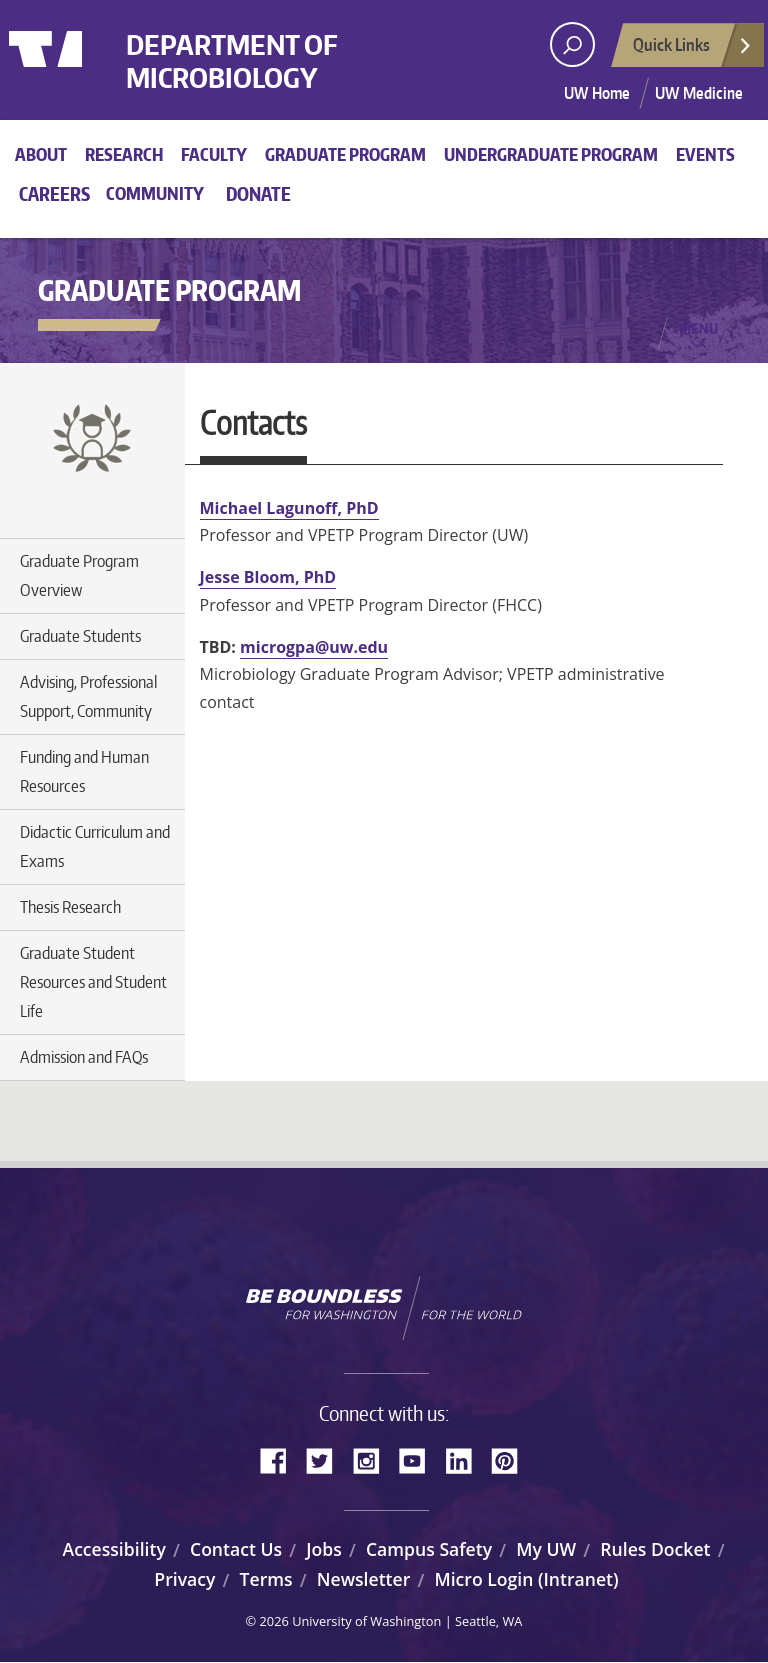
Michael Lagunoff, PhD (289, 508)
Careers (54, 193)
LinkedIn (466, 1459)
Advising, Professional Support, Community (88, 696)
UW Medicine (699, 93)
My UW (546, 1549)
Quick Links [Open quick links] (693, 50)
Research (124, 154)
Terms (266, 1579)
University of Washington (90, 75)
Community (155, 193)
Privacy (184, 1579)
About (41, 154)
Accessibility (114, 1549)
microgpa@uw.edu (314, 647)
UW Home (597, 93)
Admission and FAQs (84, 1057)
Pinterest (512, 1459)
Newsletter (364, 1579)
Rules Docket (655, 1549)
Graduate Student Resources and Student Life (93, 982)
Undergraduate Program (551, 154)
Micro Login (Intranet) (526, 1579)
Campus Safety (429, 1549)
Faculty (214, 154)
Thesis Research (70, 907)
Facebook (281, 1459)
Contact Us (236, 1549)
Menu (698, 328)
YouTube (420, 1459)
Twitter (327, 1459)
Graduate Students (80, 636)
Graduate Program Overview (79, 575)
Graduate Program (345, 154)
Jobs (324, 1549)
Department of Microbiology (269, 68)
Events (705, 154)
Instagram (373, 1459)
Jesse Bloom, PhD (268, 577)
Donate (258, 193)
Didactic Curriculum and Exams (95, 846)
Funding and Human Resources (84, 771)
